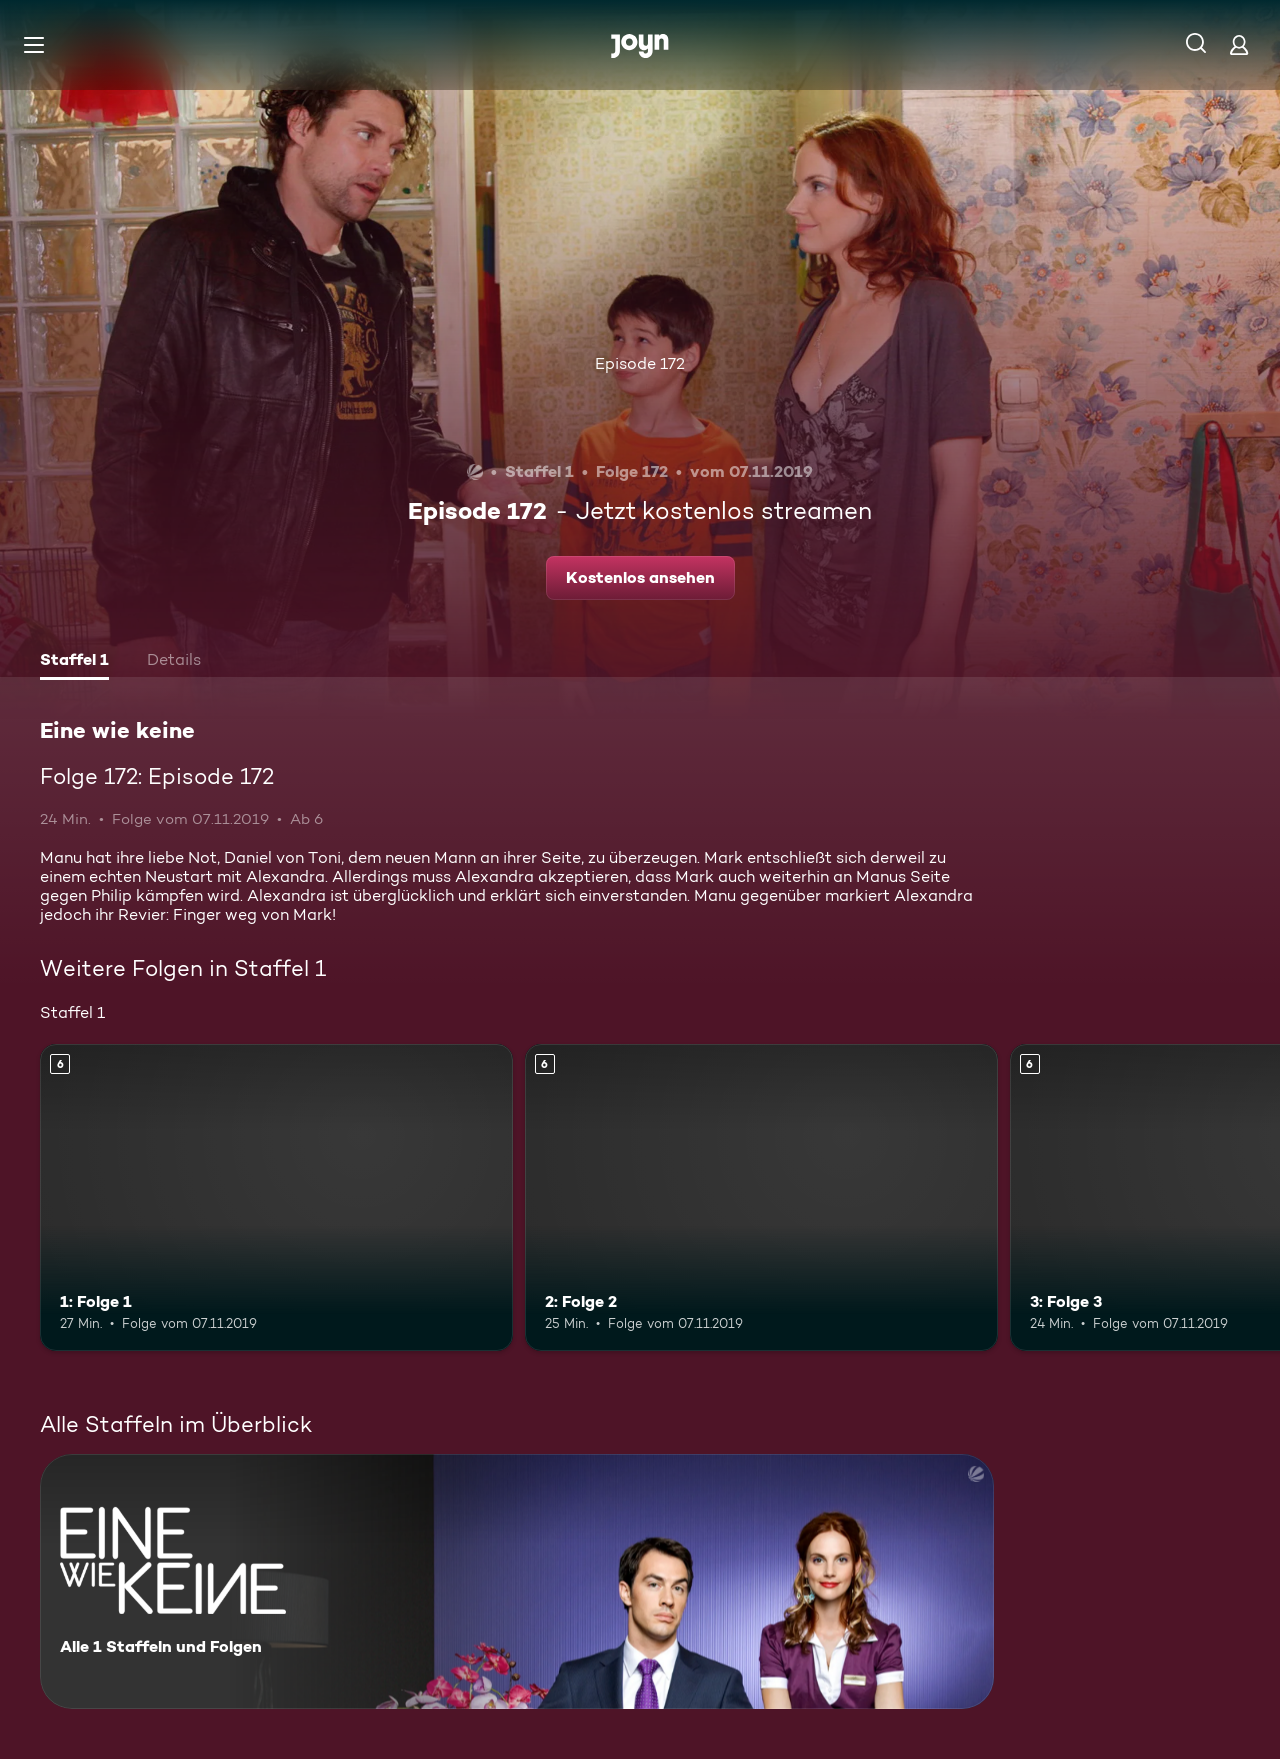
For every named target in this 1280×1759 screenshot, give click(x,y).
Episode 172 (640, 363)
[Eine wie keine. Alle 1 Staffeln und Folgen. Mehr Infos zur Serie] (517, 1581)
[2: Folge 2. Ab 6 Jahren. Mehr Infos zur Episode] (761, 1197)
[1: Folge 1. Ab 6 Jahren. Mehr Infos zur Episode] (276, 1197)
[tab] (74, 662)
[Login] (1239, 44)
